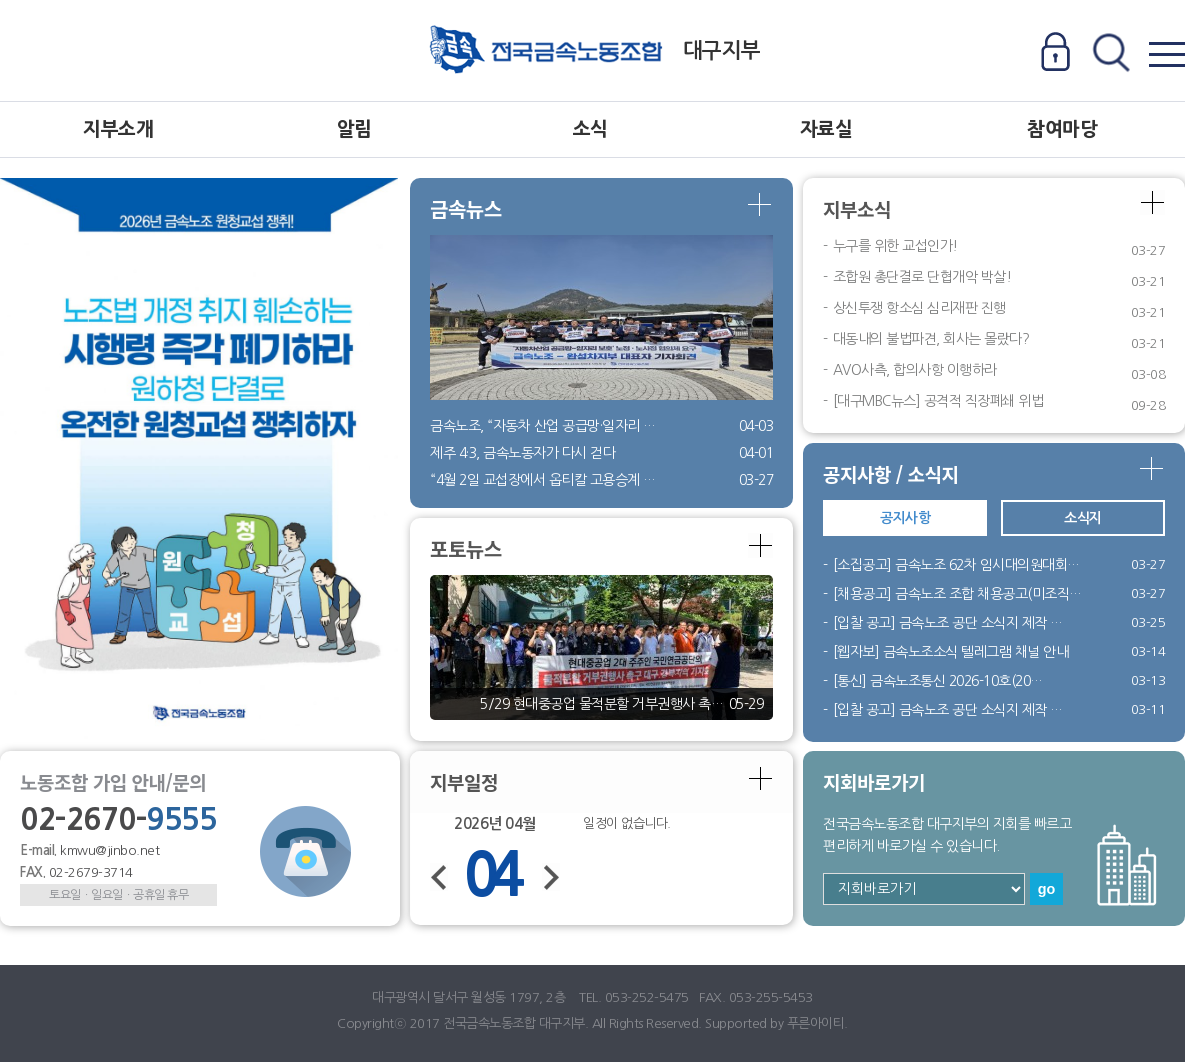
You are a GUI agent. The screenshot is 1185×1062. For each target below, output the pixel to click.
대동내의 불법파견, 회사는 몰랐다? (931, 339)
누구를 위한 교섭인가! (895, 246)
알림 (354, 129)
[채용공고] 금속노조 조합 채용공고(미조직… (957, 594)
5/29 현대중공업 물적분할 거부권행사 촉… (601, 704)
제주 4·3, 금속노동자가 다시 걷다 (522, 453)
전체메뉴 (1166, 53)
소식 (590, 129)
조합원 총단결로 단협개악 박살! (922, 277)
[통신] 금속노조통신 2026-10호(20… (938, 681)
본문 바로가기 (0, 0)
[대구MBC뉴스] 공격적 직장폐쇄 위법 (938, 401)
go (1047, 889)
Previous (491, 468)
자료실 (826, 129)
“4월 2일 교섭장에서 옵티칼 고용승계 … (543, 480)
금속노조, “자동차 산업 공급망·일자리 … (543, 426)
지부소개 (118, 129)
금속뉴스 (466, 208)
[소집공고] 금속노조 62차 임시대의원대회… (956, 565)
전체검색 (1110, 53)
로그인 (1055, 53)
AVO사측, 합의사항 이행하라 (915, 370)
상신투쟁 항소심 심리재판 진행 (919, 308)
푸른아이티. (817, 1023)
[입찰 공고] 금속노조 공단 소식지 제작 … (948, 623)
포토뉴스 (466, 548)
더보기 (760, 205)
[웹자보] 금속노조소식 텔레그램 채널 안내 (951, 652)
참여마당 (1062, 129)
